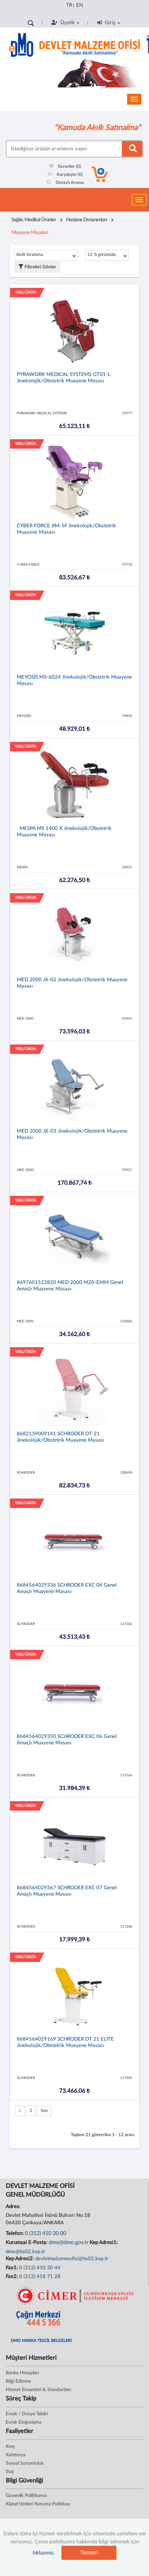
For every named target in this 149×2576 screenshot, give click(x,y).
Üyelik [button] (65, 22)
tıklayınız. (44, 2552)
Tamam (89, 2552)
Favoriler (65, 166)
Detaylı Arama (65, 183)
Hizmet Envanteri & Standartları (38, 2389)
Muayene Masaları (29, 232)
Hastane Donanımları (86, 219)
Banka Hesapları (22, 2373)
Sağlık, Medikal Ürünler (33, 219)
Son (44, 2111)
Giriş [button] (108, 22)
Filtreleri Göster (37, 266)
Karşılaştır (65, 175)
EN (79, 5)
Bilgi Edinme (18, 2381)
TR (69, 5)
